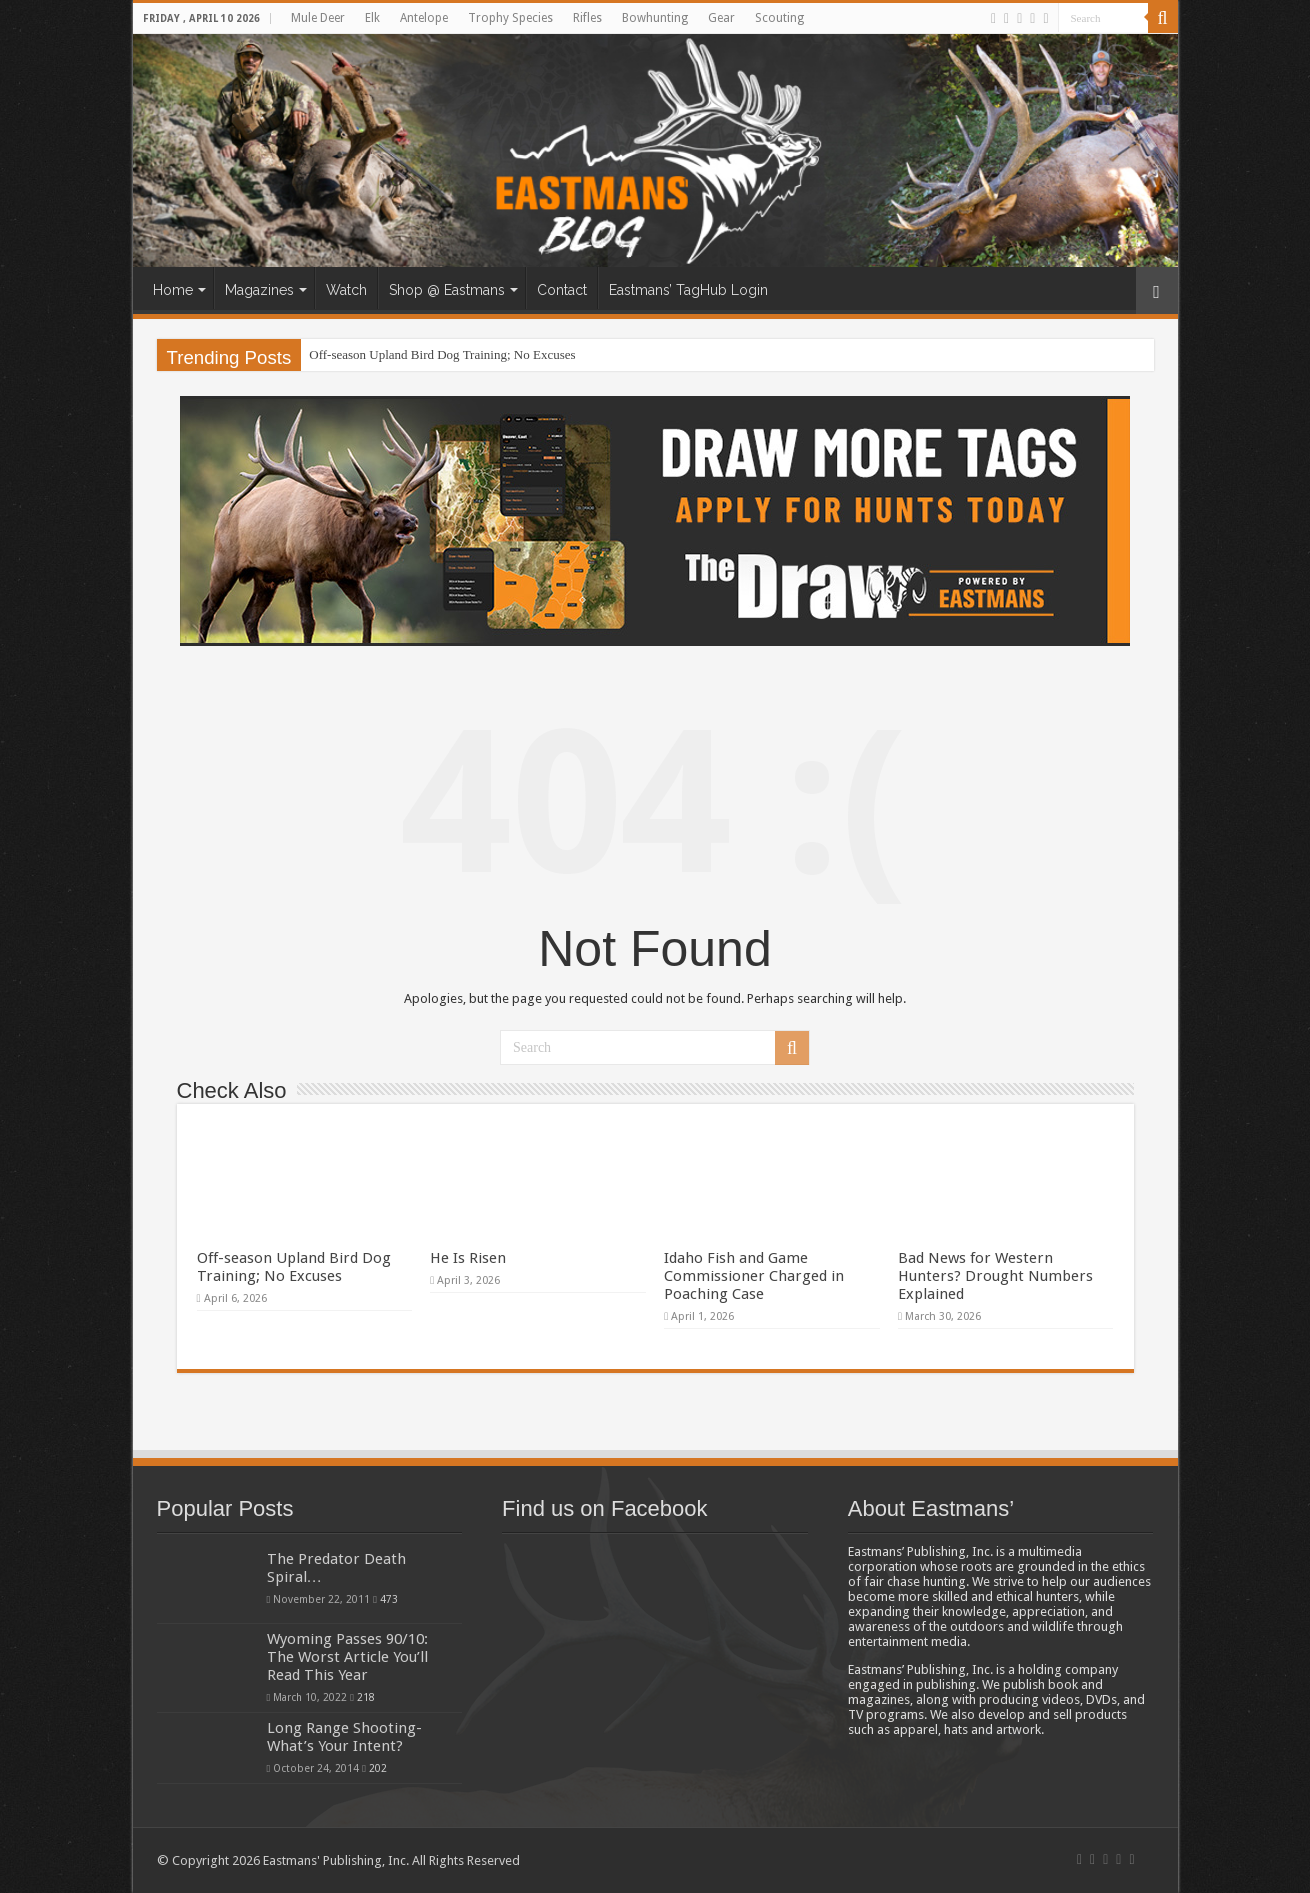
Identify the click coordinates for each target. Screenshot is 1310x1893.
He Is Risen (468, 1258)
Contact (562, 290)
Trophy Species (510, 18)
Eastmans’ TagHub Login (688, 290)
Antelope (424, 18)
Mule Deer (318, 18)
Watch (346, 290)
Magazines (259, 290)
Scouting (779, 18)
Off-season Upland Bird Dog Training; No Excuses (442, 354)
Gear (721, 18)
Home (173, 290)
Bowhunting (655, 18)
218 (366, 1697)
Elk (372, 18)
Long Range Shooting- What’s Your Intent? (344, 1737)
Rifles (587, 18)
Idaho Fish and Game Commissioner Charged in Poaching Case (754, 1276)
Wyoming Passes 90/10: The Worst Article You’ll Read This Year (347, 1657)
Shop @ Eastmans (447, 290)
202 (378, 1768)
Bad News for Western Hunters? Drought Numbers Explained (995, 1276)
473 (389, 1599)
